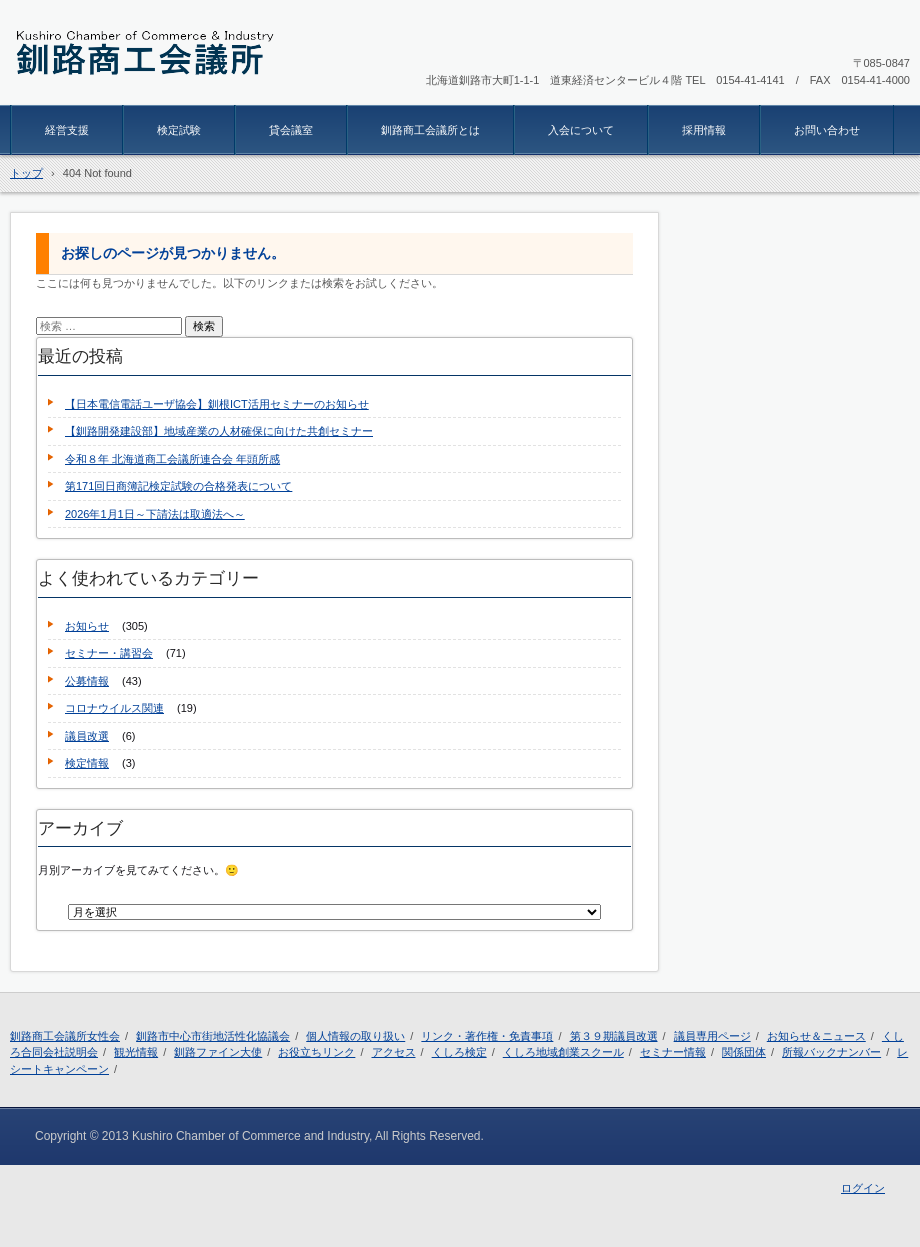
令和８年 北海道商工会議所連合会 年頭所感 (172, 459)
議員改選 (87, 736)
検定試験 (179, 130)
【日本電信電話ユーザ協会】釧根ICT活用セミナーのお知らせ (217, 404)
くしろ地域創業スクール (563, 1052)
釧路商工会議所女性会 (65, 1036)
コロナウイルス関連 (114, 708)
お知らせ (87, 626)
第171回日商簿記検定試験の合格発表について (178, 486)
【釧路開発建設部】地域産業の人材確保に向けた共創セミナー (219, 431)
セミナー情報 (673, 1052)
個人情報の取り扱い (355, 1036)
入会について (581, 130)
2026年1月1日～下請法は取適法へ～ (155, 514)
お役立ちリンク (316, 1052)
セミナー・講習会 (109, 653)
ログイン (863, 1188)
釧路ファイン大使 (218, 1052)
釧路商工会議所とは (430, 130)
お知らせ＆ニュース (816, 1036)
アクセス (394, 1052)
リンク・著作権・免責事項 (487, 1036)
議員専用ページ (712, 1036)
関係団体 (744, 1052)
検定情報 (87, 763)
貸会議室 (291, 130)
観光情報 (136, 1052)
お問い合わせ (827, 130)
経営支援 (67, 130)
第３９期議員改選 (614, 1036)
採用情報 (704, 130)
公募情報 (87, 681)
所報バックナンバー (831, 1052)
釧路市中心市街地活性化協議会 (213, 1036)
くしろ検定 (459, 1052)
